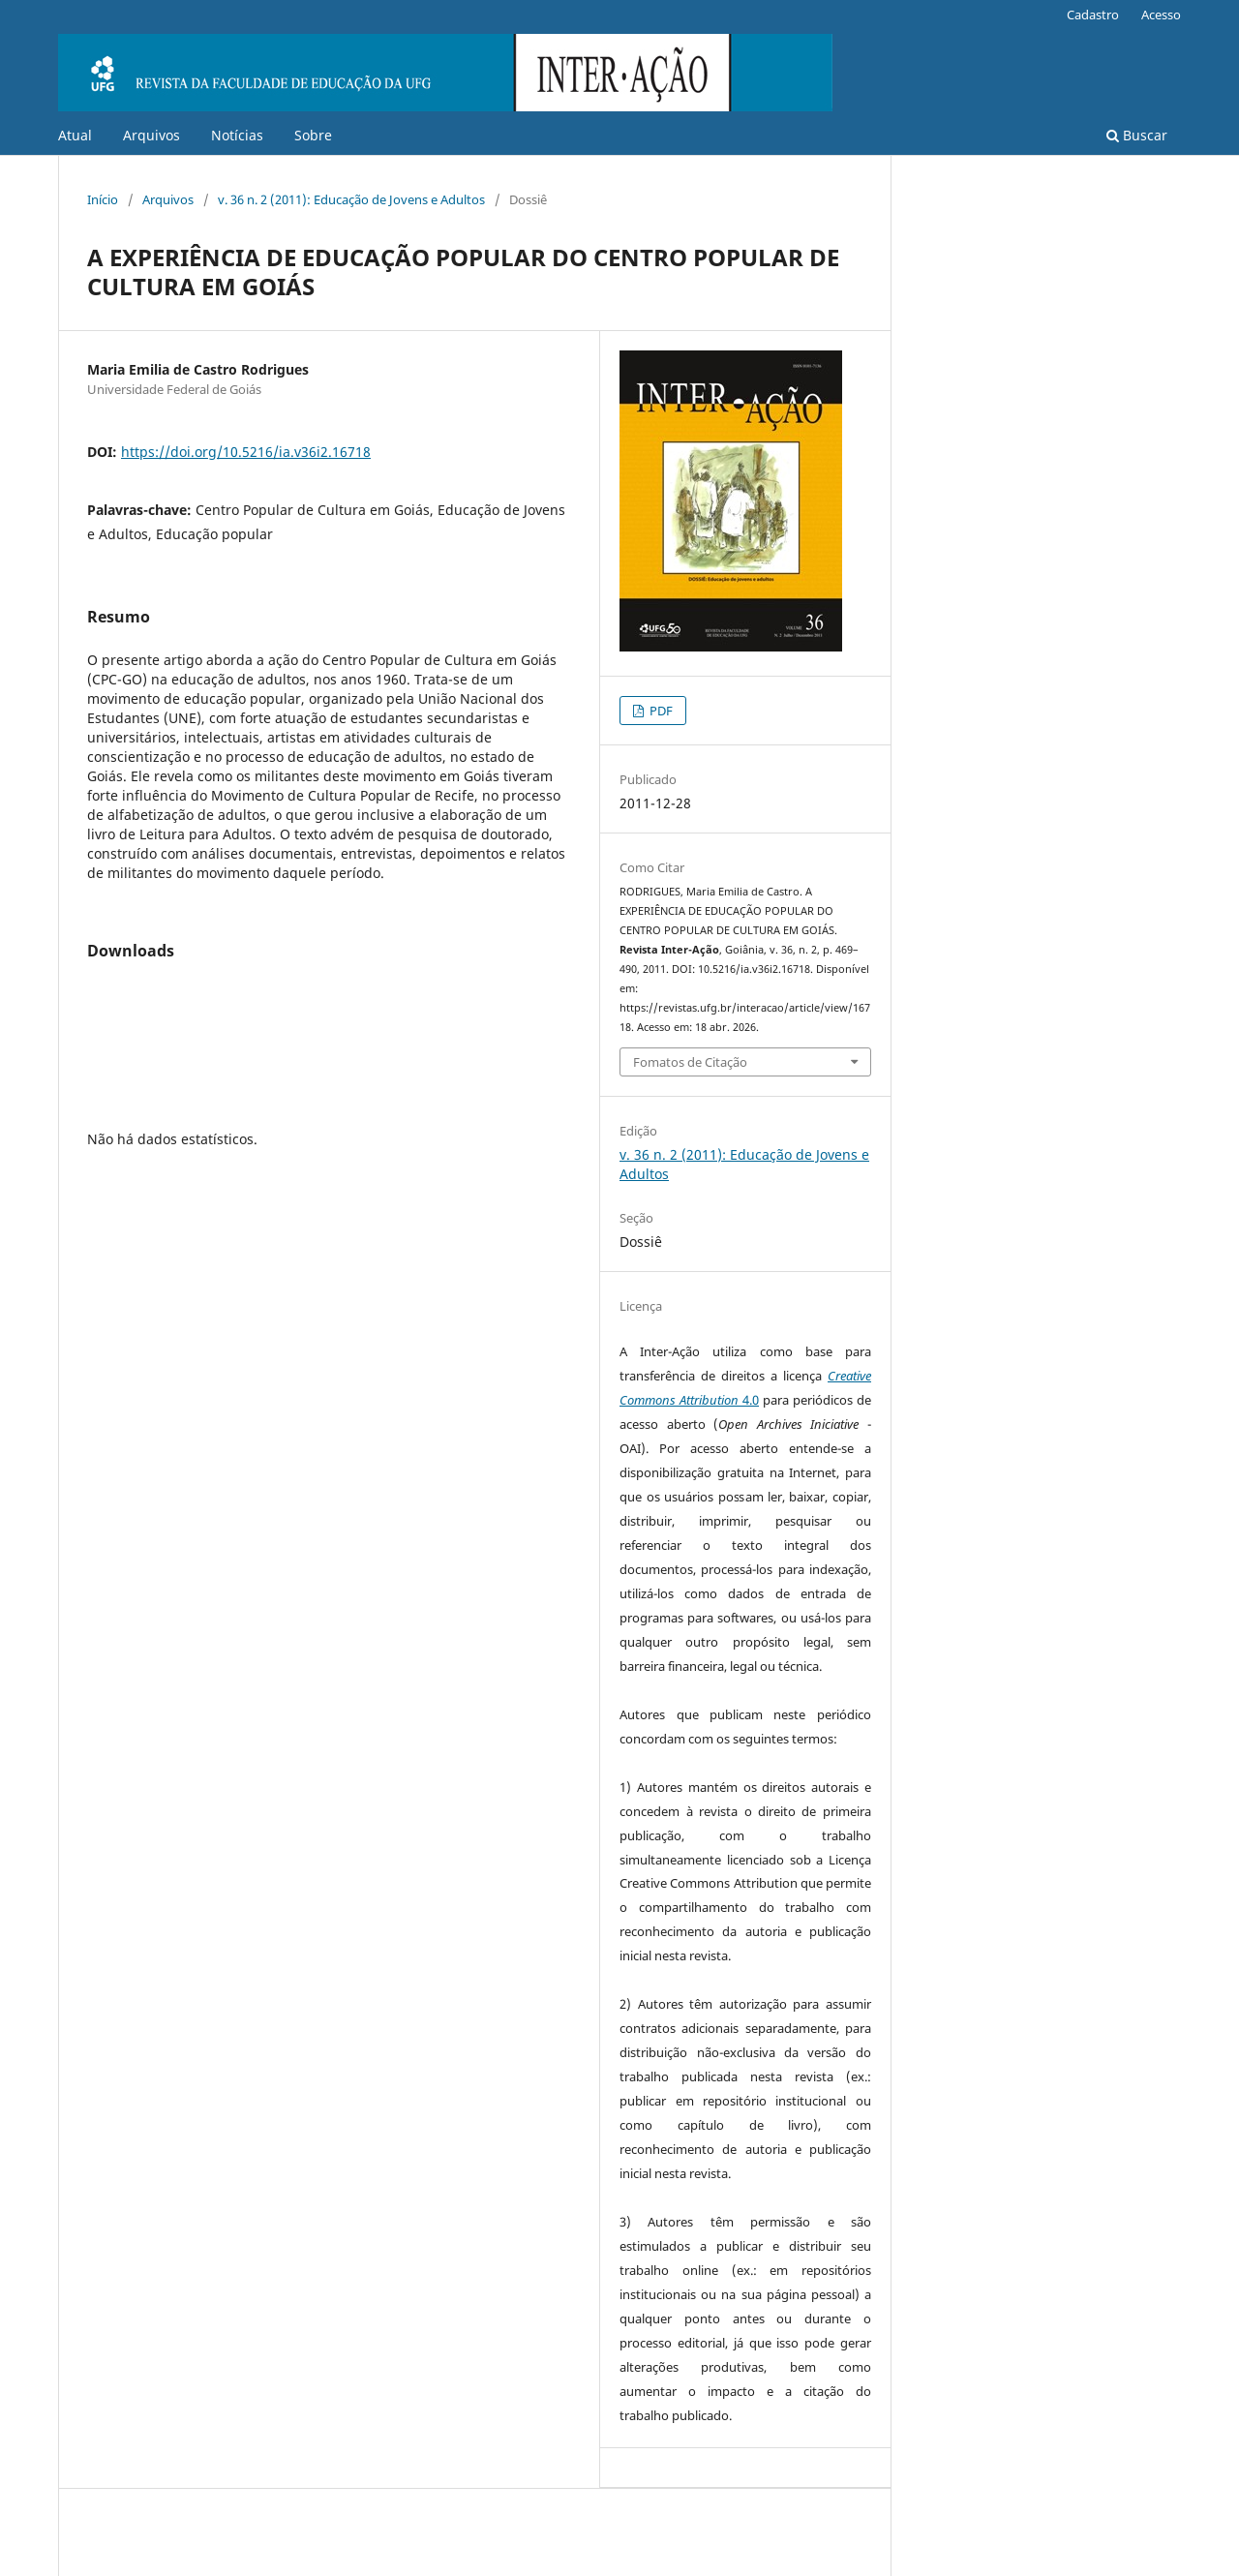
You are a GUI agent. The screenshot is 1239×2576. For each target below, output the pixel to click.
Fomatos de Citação (690, 1062)
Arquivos (151, 135)
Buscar (1136, 135)
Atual (75, 135)
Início (102, 199)
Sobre (313, 135)
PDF (660, 710)
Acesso (1161, 14)
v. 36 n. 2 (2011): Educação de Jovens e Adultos (351, 199)
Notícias (237, 135)
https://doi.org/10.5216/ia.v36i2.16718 (246, 451)
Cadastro (1093, 14)
